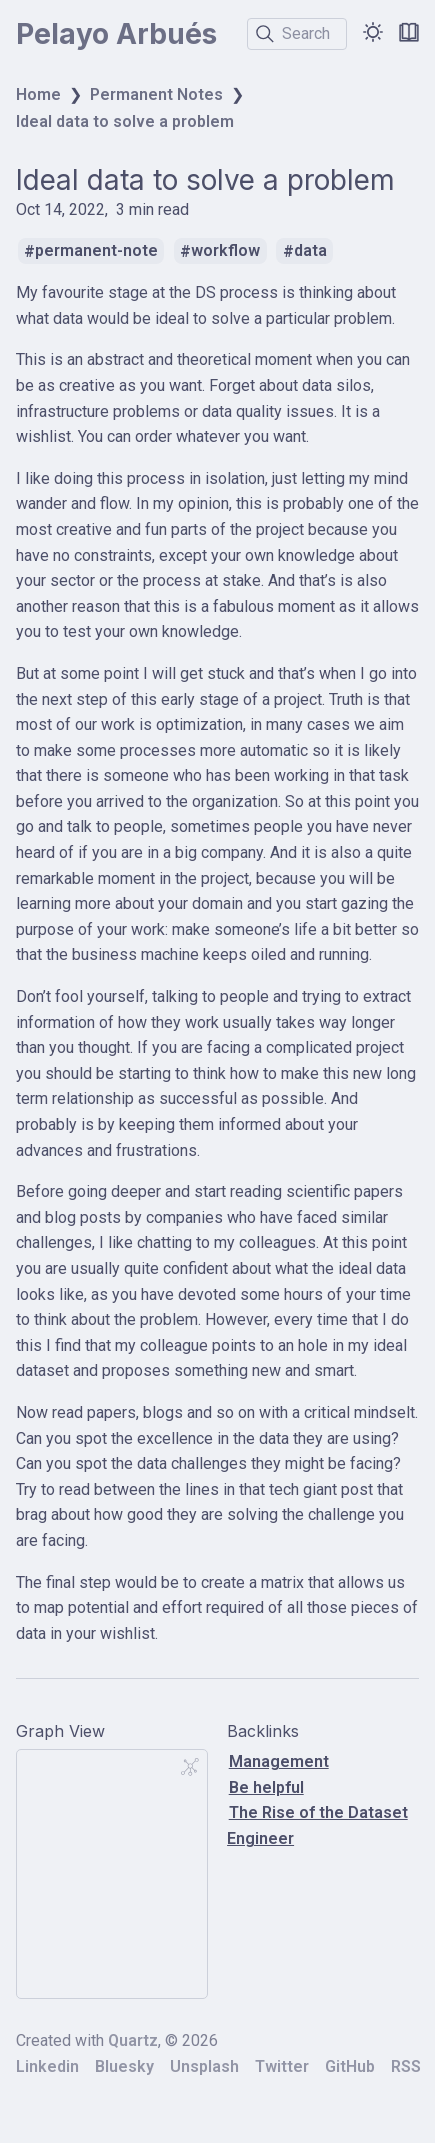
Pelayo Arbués (116, 34)
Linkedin (47, 2066)
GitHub (350, 2066)
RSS (406, 2066)
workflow (225, 251)
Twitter (282, 2066)
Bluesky (124, 2066)
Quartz (133, 2040)
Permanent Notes (156, 94)
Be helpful (266, 1787)
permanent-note (96, 251)
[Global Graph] (190, 1767)
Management (279, 1761)
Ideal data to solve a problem (125, 121)
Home (38, 94)
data (310, 251)
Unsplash (204, 2066)
